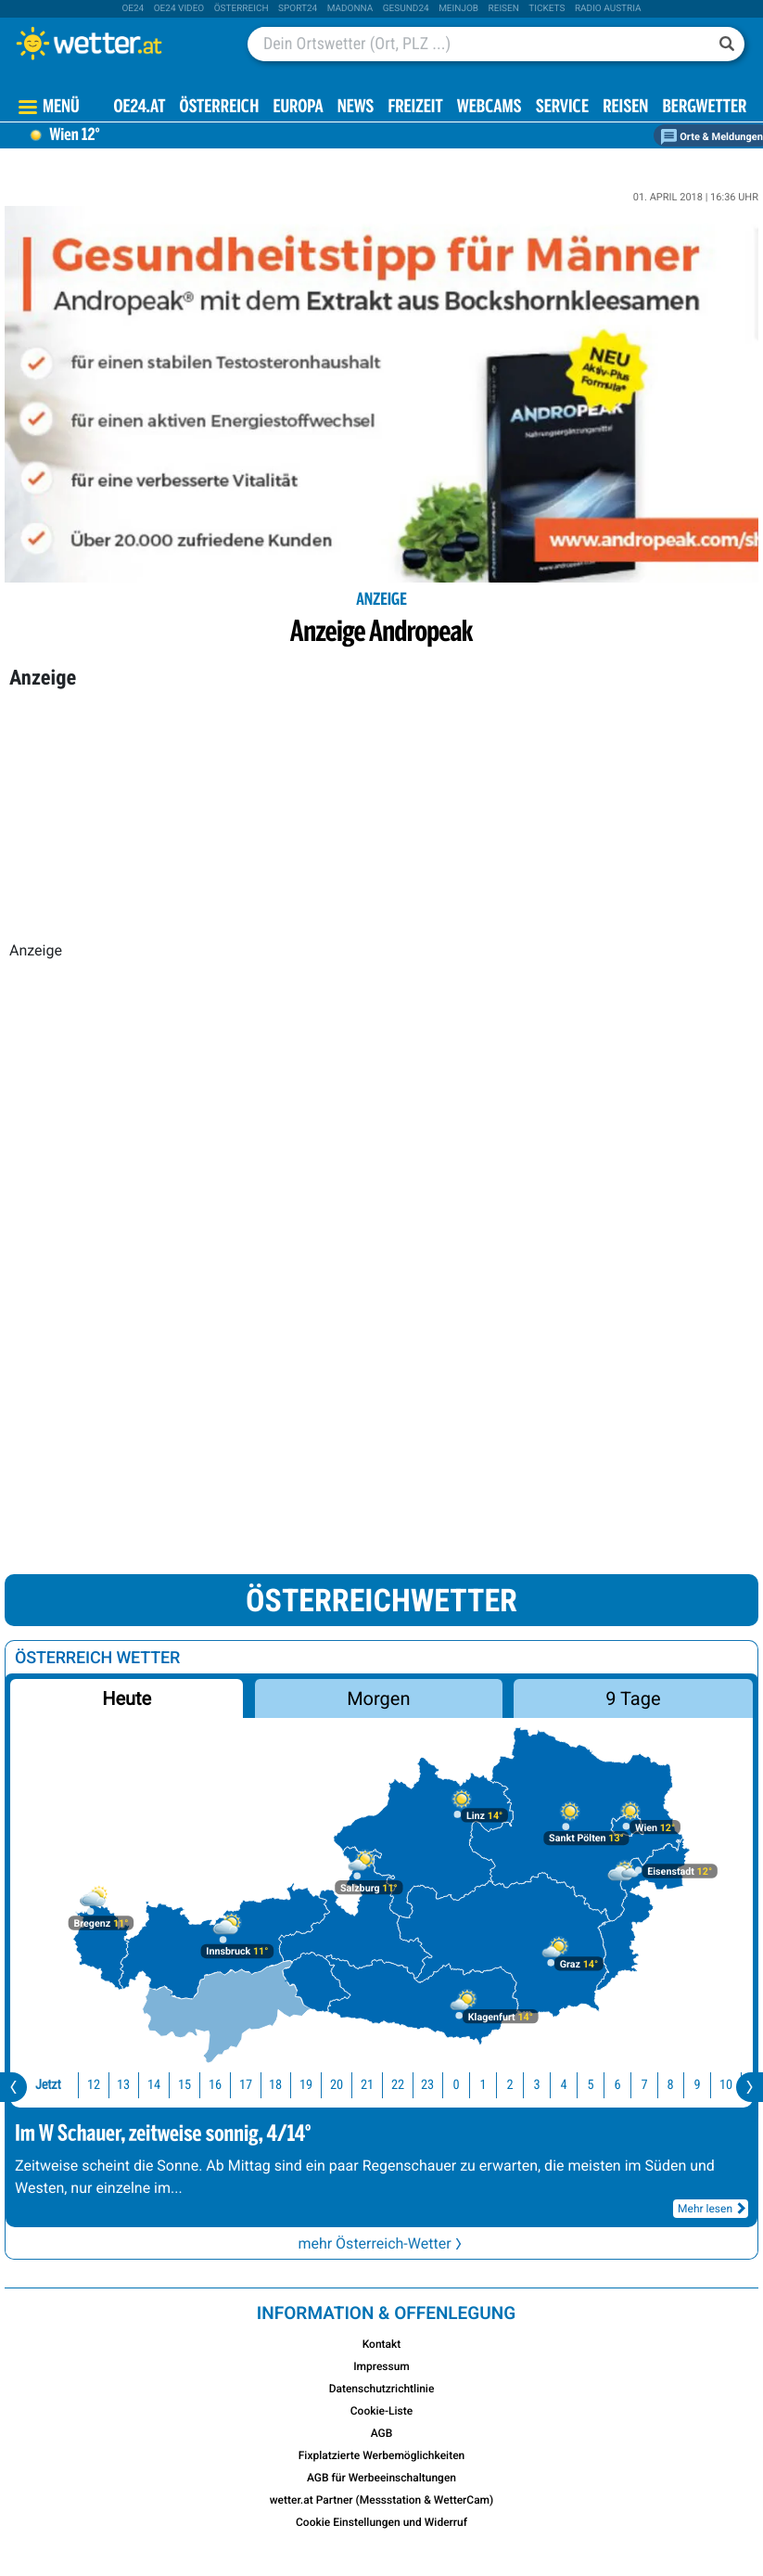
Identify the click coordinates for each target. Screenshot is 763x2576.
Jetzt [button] (48, 2085)
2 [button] (510, 2085)
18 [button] (275, 2085)
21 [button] (367, 2085)
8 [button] (671, 2085)
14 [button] (153, 2085)
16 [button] (215, 2085)
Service (562, 108)
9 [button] (697, 2085)
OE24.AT (140, 108)
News (356, 108)
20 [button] (336, 2085)
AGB (382, 2433)
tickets (546, 9)
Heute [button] (126, 1698)
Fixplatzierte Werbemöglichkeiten (382, 2455)
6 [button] (617, 2085)
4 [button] (563, 2085)
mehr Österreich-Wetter (381, 2243)
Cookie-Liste (381, 2410)
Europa (298, 108)
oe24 (132, 9)
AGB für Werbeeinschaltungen (381, 2477)
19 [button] (305, 2085)
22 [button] (397, 2085)
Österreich (241, 9)
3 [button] (536, 2085)
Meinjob (458, 9)
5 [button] (590, 2085)
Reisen (504, 9)
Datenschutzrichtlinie (382, 2388)
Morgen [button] (378, 1698)
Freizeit (415, 108)
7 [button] (644, 2085)
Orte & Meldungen (712, 137)
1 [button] (483, 2085)
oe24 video (179, 9)
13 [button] (123, 2085)
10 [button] (725, 2085)
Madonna (350, 9)
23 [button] (427, 2085)
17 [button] (245, 2085)
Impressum (381, 2366)
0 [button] (456, 2085)
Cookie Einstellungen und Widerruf (381, 2522)
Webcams (489, 108)
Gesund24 (406, 9)
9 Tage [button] (632, 1698)
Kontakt (381, 2344)
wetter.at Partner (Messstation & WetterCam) (382, 2499)
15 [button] (184, 2085)
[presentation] (13, 2087)
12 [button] (93, 2085)
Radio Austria (608, 9)
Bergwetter (704, 108)
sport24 (297, 9)
